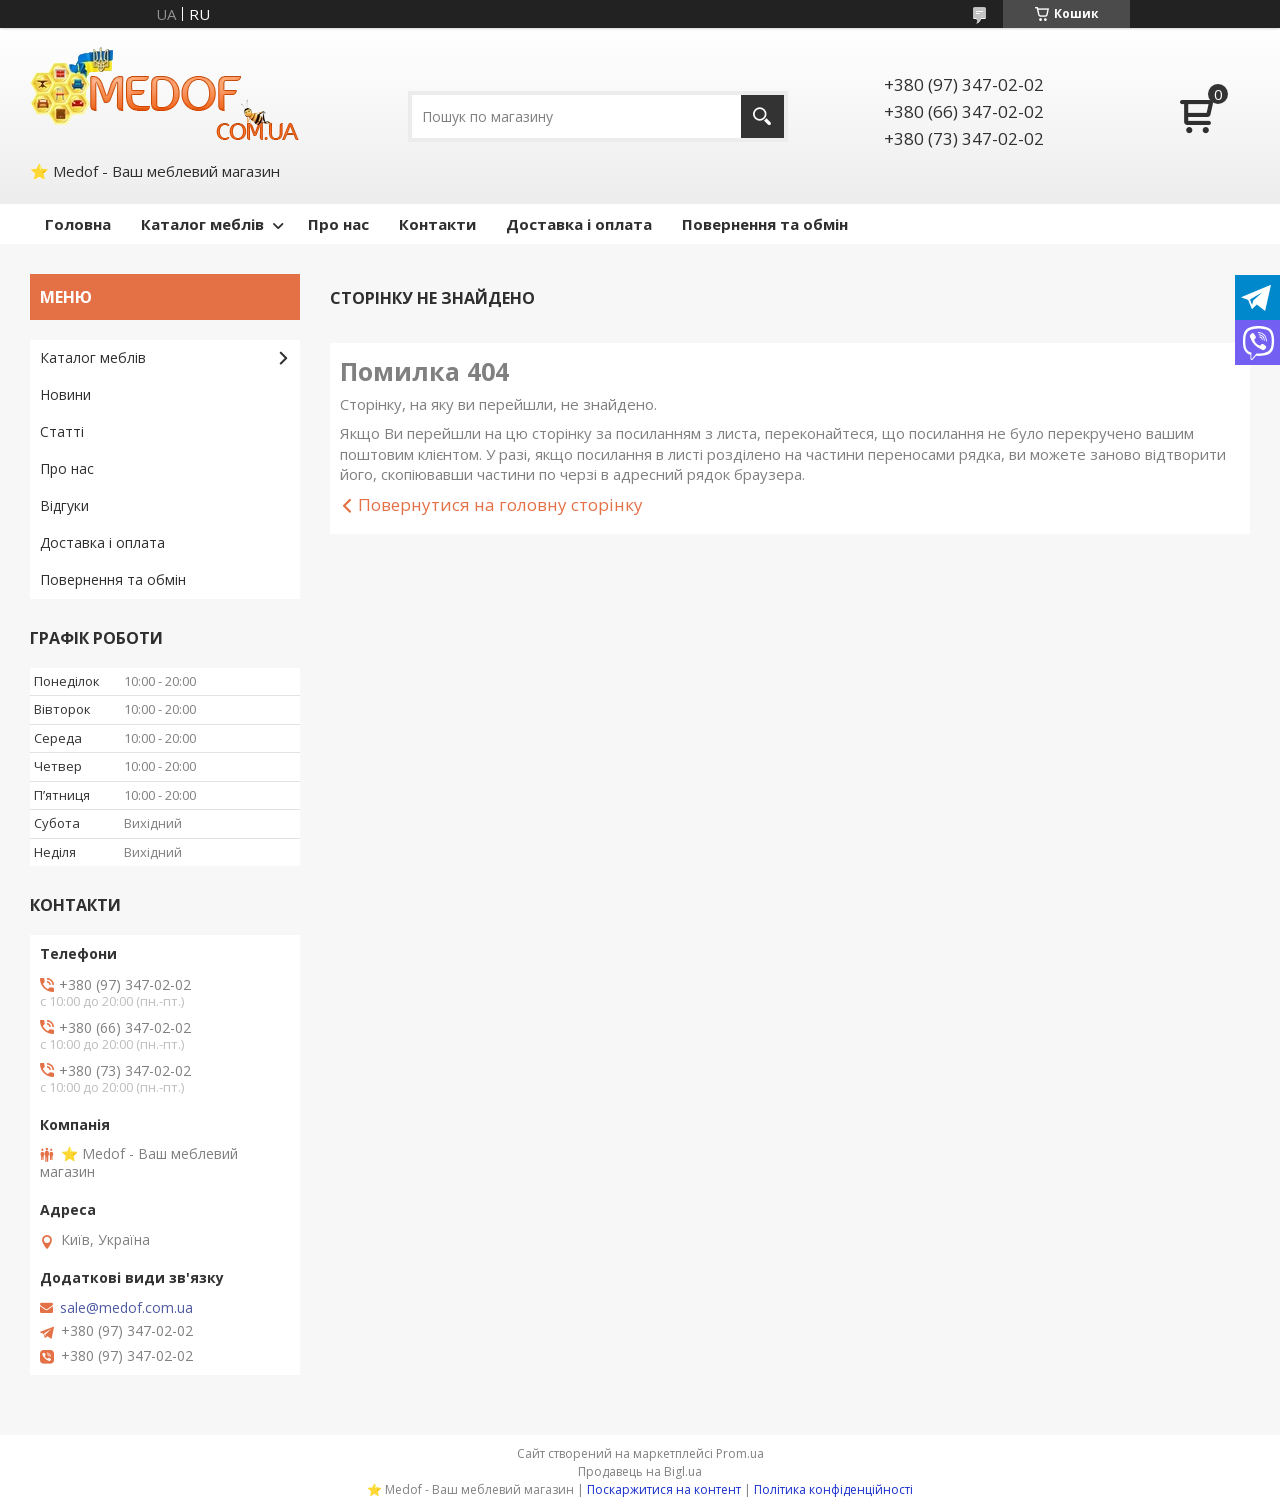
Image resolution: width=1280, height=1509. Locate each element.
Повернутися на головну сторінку (500, 504)
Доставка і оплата (579, 224)
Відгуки (64, 505)
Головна (78, 224)
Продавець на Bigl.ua (640, 1471)
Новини (65, 394)
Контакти (437, 224)
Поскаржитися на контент (664, 1489)
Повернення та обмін (765, 224)
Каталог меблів (202, 224)
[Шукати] (762, 116)
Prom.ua (740, 1453)
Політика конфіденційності (833, 1489)
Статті (62, 431)
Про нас (338, 224)
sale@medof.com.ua (126, 1308)
